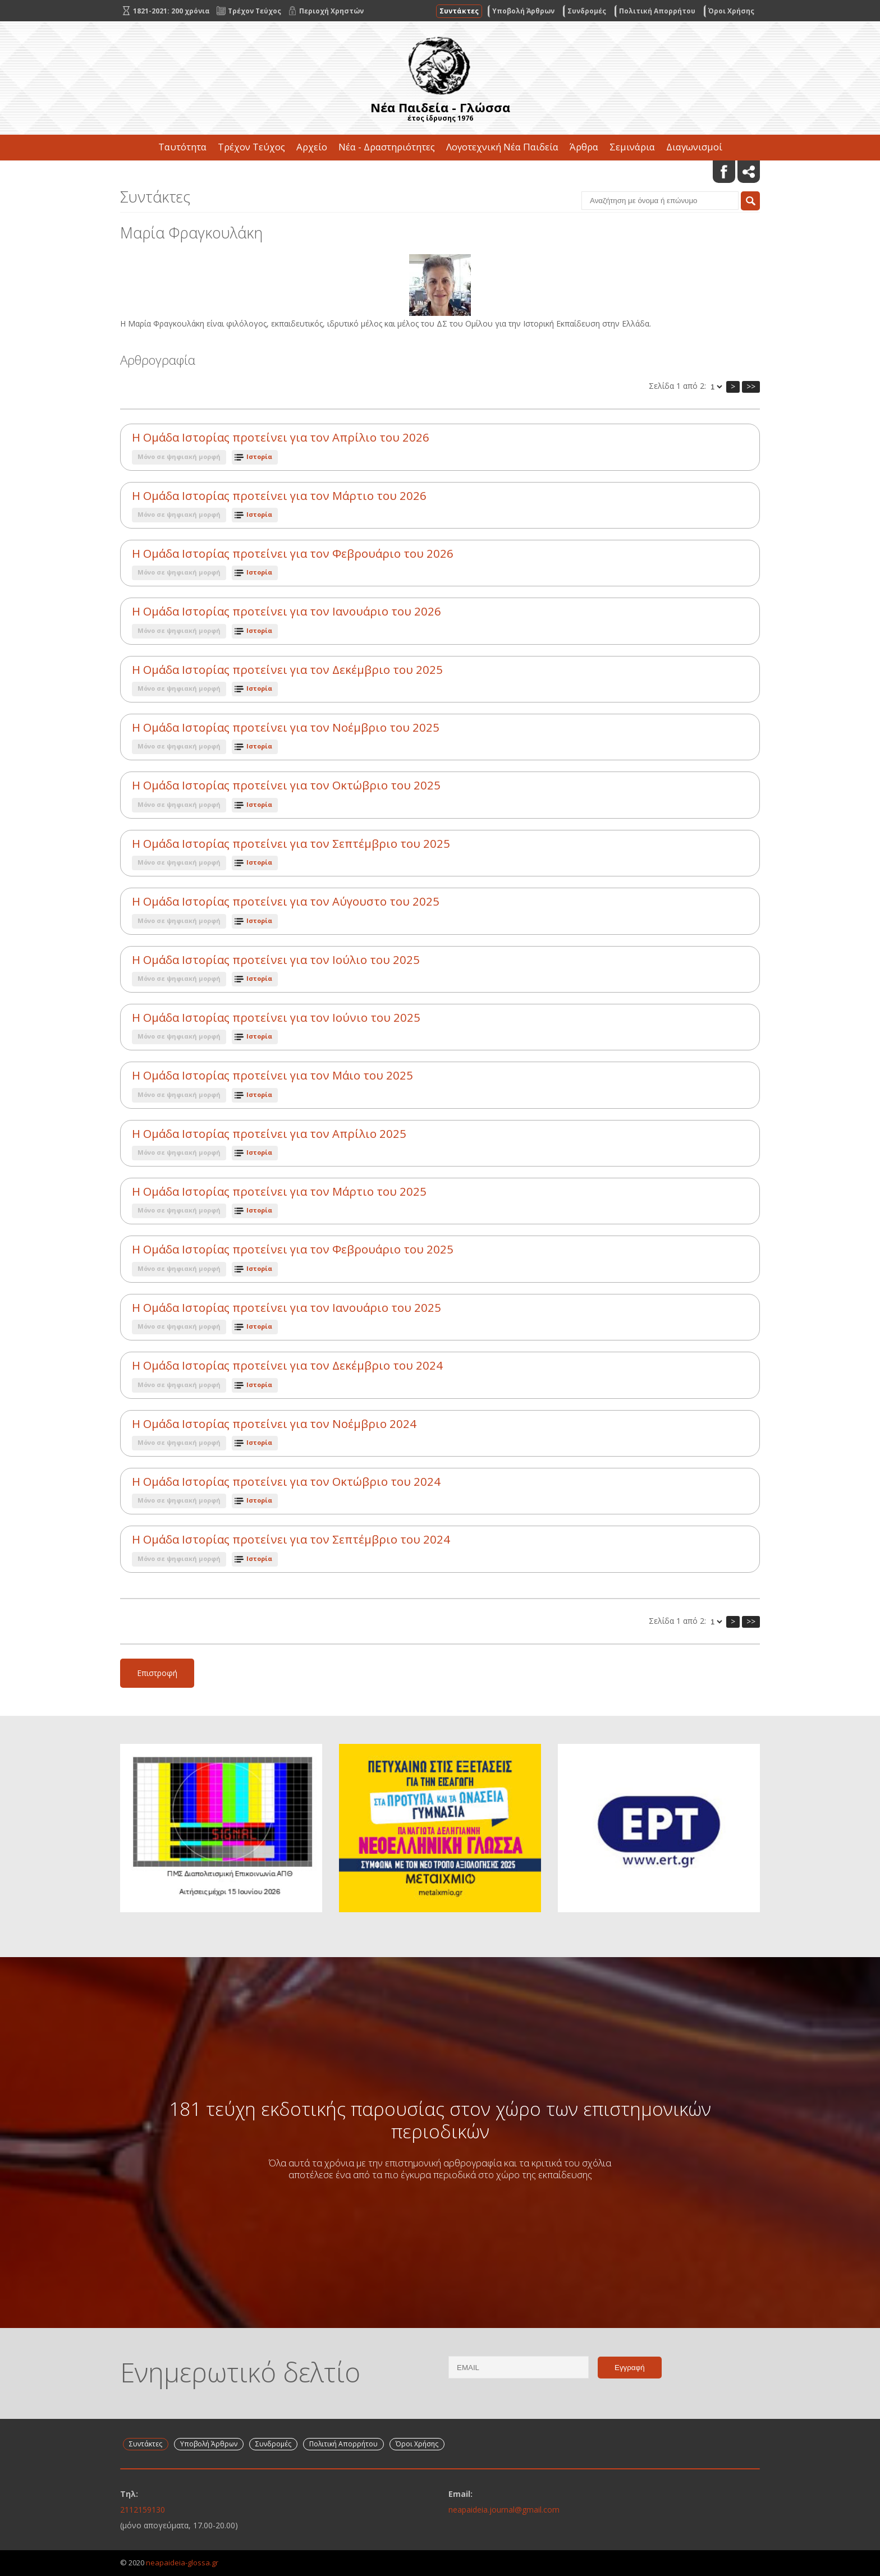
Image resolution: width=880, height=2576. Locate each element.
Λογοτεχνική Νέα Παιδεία (502, 146)
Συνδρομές (586, 11)
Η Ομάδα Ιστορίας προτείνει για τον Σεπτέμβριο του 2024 (291, 1539)
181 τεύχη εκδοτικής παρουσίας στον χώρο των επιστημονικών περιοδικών (440, 2120)
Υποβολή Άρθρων (523, 11)
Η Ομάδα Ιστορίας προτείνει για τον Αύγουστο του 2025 (285, 901)
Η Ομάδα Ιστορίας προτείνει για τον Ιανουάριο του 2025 (286, 1307)
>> (750, 386)
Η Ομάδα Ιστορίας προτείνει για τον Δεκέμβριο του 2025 (287, 669)
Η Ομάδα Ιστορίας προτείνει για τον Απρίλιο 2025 (269, 1133)
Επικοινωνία (439, 172)
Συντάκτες (459, 11)
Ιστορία (259, 456)
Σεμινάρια (632, 146)
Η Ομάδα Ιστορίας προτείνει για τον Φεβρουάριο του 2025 (292, 1249)
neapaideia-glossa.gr (182, 2562)
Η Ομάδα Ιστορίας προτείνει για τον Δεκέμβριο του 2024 (287, 1365)
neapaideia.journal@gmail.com (504, 2509)
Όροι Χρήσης (731, 11)
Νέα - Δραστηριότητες (386, 146)
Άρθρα (584, 146)
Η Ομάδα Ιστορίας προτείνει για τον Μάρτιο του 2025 (279, 1191)
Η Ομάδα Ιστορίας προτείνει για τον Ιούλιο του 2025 (276, 959)
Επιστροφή (157, 1673)
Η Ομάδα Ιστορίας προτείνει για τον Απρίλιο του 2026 (280, 437)
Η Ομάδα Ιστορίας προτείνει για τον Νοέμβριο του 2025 (285, 727)
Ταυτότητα (182, 146)
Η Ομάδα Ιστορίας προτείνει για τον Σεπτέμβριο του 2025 (291, 843)
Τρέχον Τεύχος (251, 146)
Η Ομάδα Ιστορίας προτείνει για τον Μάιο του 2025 (272, 1075)
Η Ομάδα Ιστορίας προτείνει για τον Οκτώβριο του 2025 (286, 785)
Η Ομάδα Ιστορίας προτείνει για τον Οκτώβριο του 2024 (286, 1481)
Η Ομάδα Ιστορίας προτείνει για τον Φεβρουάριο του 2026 (292, 553)
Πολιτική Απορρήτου (657, 11)
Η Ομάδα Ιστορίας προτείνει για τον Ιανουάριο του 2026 (286, 611)
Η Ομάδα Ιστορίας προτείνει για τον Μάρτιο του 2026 (279, 495)
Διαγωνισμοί (694, 146)
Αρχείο (311, 146)
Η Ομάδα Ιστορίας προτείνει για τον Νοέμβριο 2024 (274, 1423)
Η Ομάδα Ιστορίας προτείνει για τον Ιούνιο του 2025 (276, 1017)
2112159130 (142, 2509)
